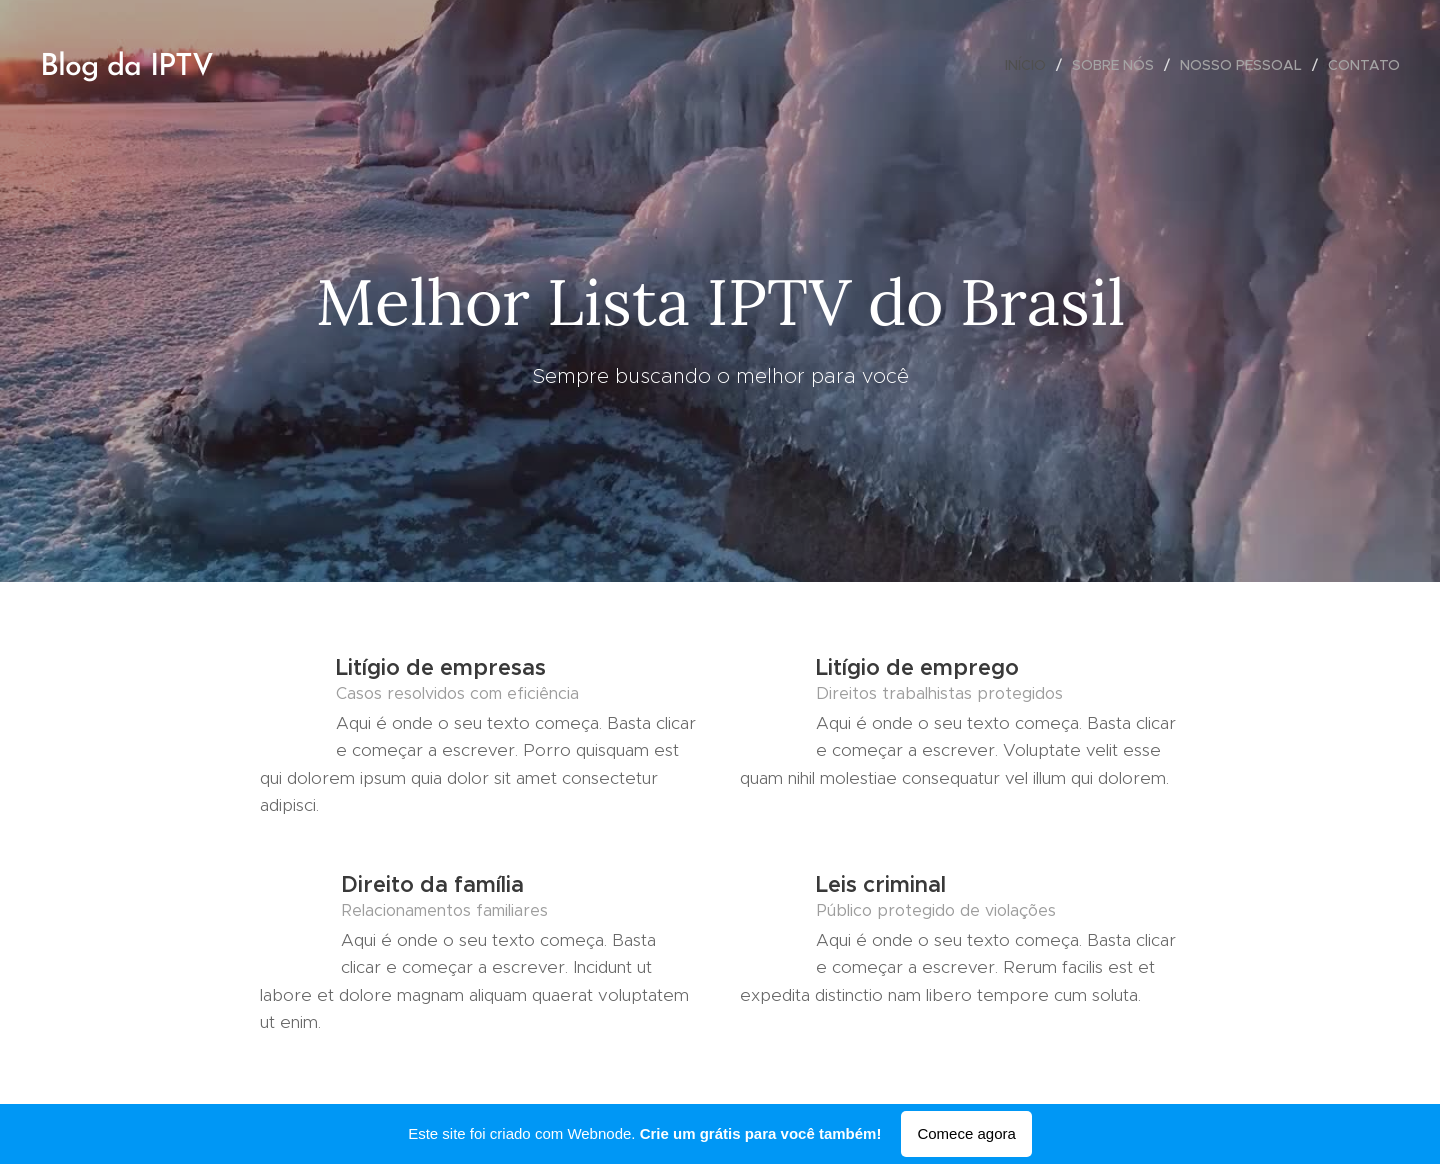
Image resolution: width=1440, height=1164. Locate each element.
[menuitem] (1031, 65)
